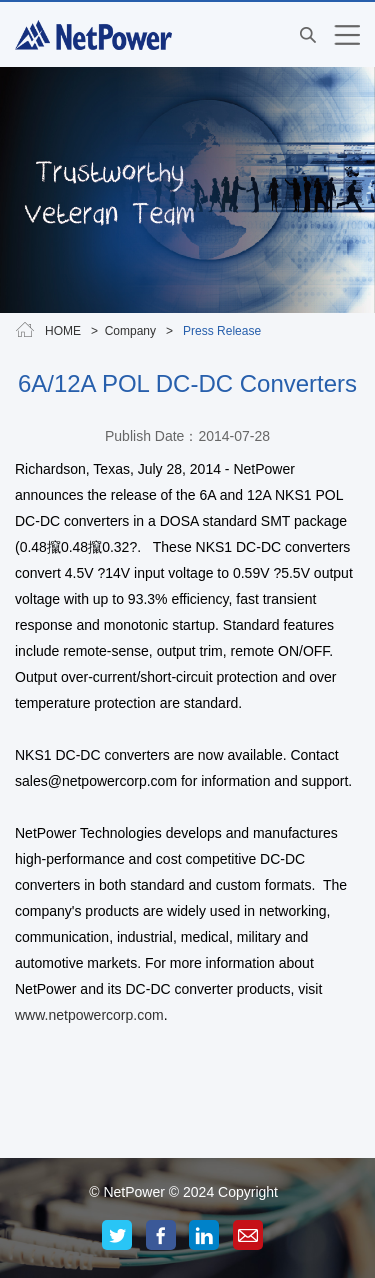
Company (130, 331)
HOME (63, 331)
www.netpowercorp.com (89, 1015)
